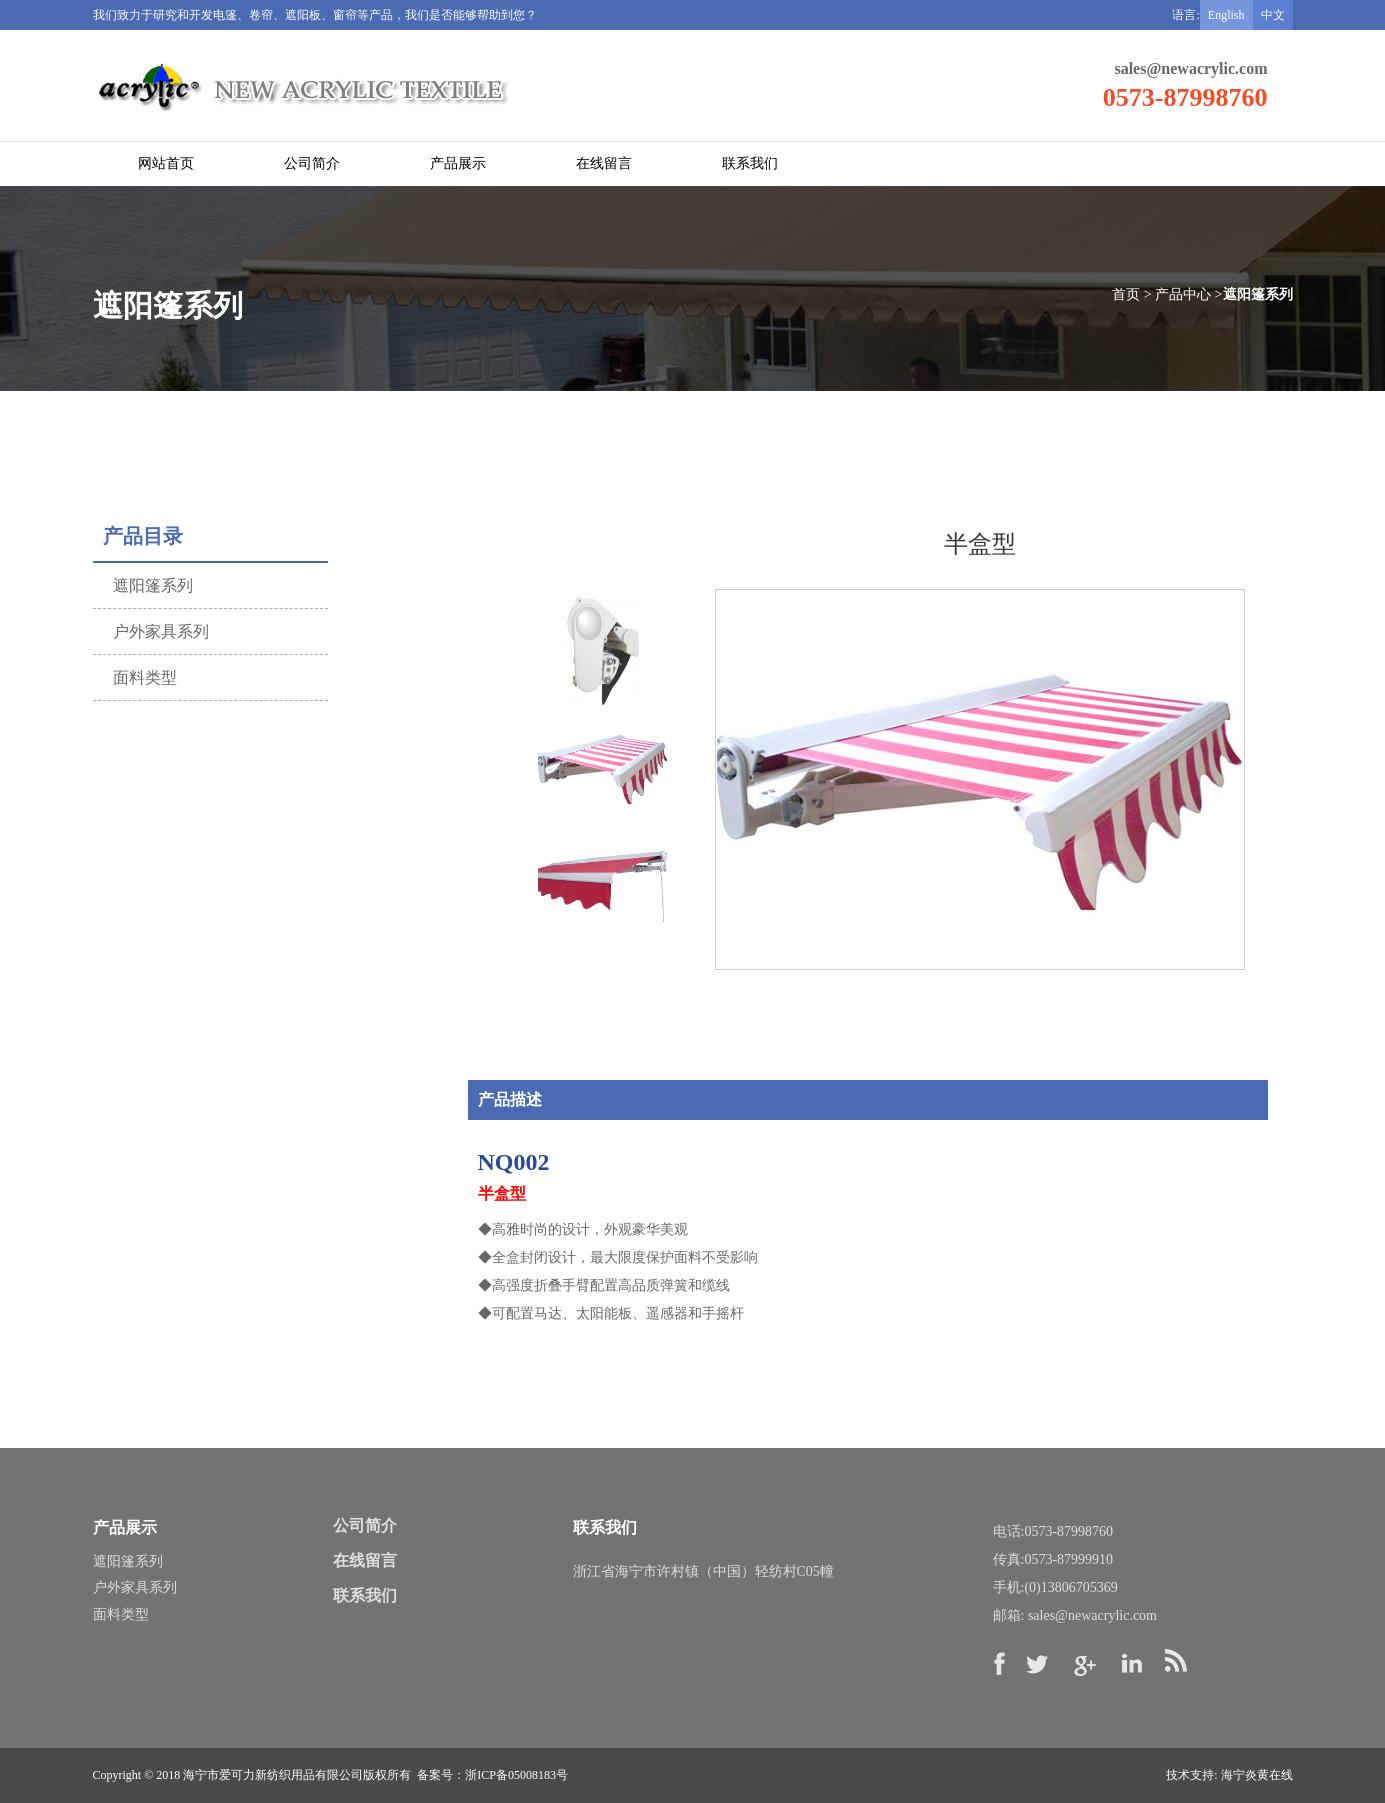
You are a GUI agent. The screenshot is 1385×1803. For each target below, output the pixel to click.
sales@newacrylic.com (1190, 68)
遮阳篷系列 (128, 1561)
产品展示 (458, 163)
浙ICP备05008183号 (516, 1775)
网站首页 (166, 163)
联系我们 (750, 163)
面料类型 (121, 1614)
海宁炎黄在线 (1257, 1775)
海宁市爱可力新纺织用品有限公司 (273, 1775)
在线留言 (604, 163)
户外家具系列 (135, 1587)
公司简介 (312, 163)
